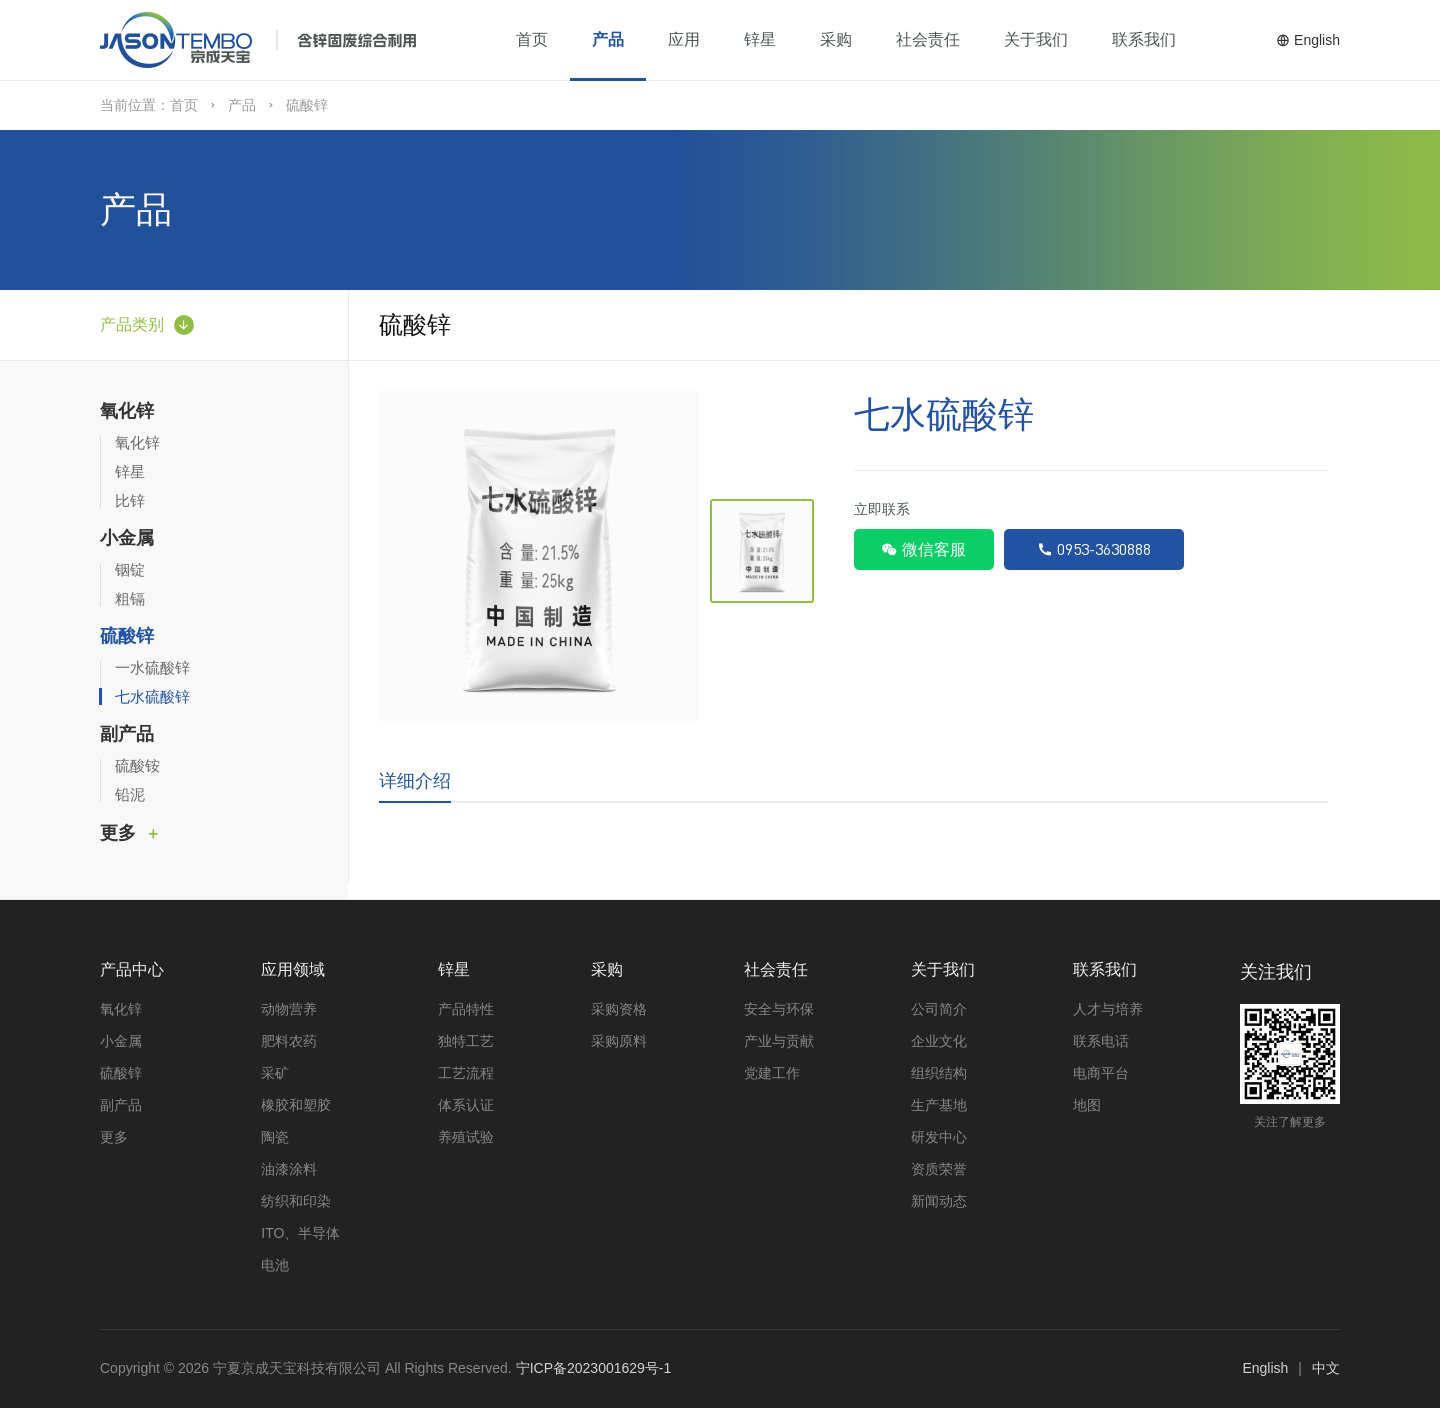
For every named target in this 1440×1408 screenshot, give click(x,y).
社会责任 (928, 39)
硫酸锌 (127, 636)
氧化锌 (127, 411)
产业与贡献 (779, 1041)
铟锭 (130, 569)
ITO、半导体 (300, 1233)
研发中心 (939, 1137)
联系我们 (1144, 39)
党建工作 (772, 1073)
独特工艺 (466, 1041)
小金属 (127, 538)
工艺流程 (466, 1073)
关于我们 (1036, 39)
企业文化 (939, 1041)
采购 (836, 39)
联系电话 (1101, 1041)
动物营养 (289, 1009)
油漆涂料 (289, 1169)
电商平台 (1101, 1073)
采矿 (275, 1073)
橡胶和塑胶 (296, 1105)
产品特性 (466, 1009)
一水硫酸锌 (152, 667)
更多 (118, 833)
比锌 (130, 500)
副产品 (127, 734)
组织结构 (939, 1073)
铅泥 (130, 794)
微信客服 (923, 549)
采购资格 (619, 1009)
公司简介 (939, 1009)
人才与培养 (1108, 1009)
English (1308, 40)
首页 (532, 39)
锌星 (760, 39)
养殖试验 (466, 1137)
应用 (684, 39)
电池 (275, 1265)
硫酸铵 (137, 765)
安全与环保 (779, 1009)
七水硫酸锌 (152, 696)
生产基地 (939, 1105)
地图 (1087, 1105)
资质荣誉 (939, 1169)
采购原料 (619, 1041)
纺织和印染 (296, 1201)
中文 (1326, 1368)
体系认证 (466, 1105)
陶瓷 (275, 1137)
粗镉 (130, 598)
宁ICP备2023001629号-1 (594, 1368)
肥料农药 (289, 1041)
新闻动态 (939, 1201)
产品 (608, 39)
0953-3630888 (1094, 549)
